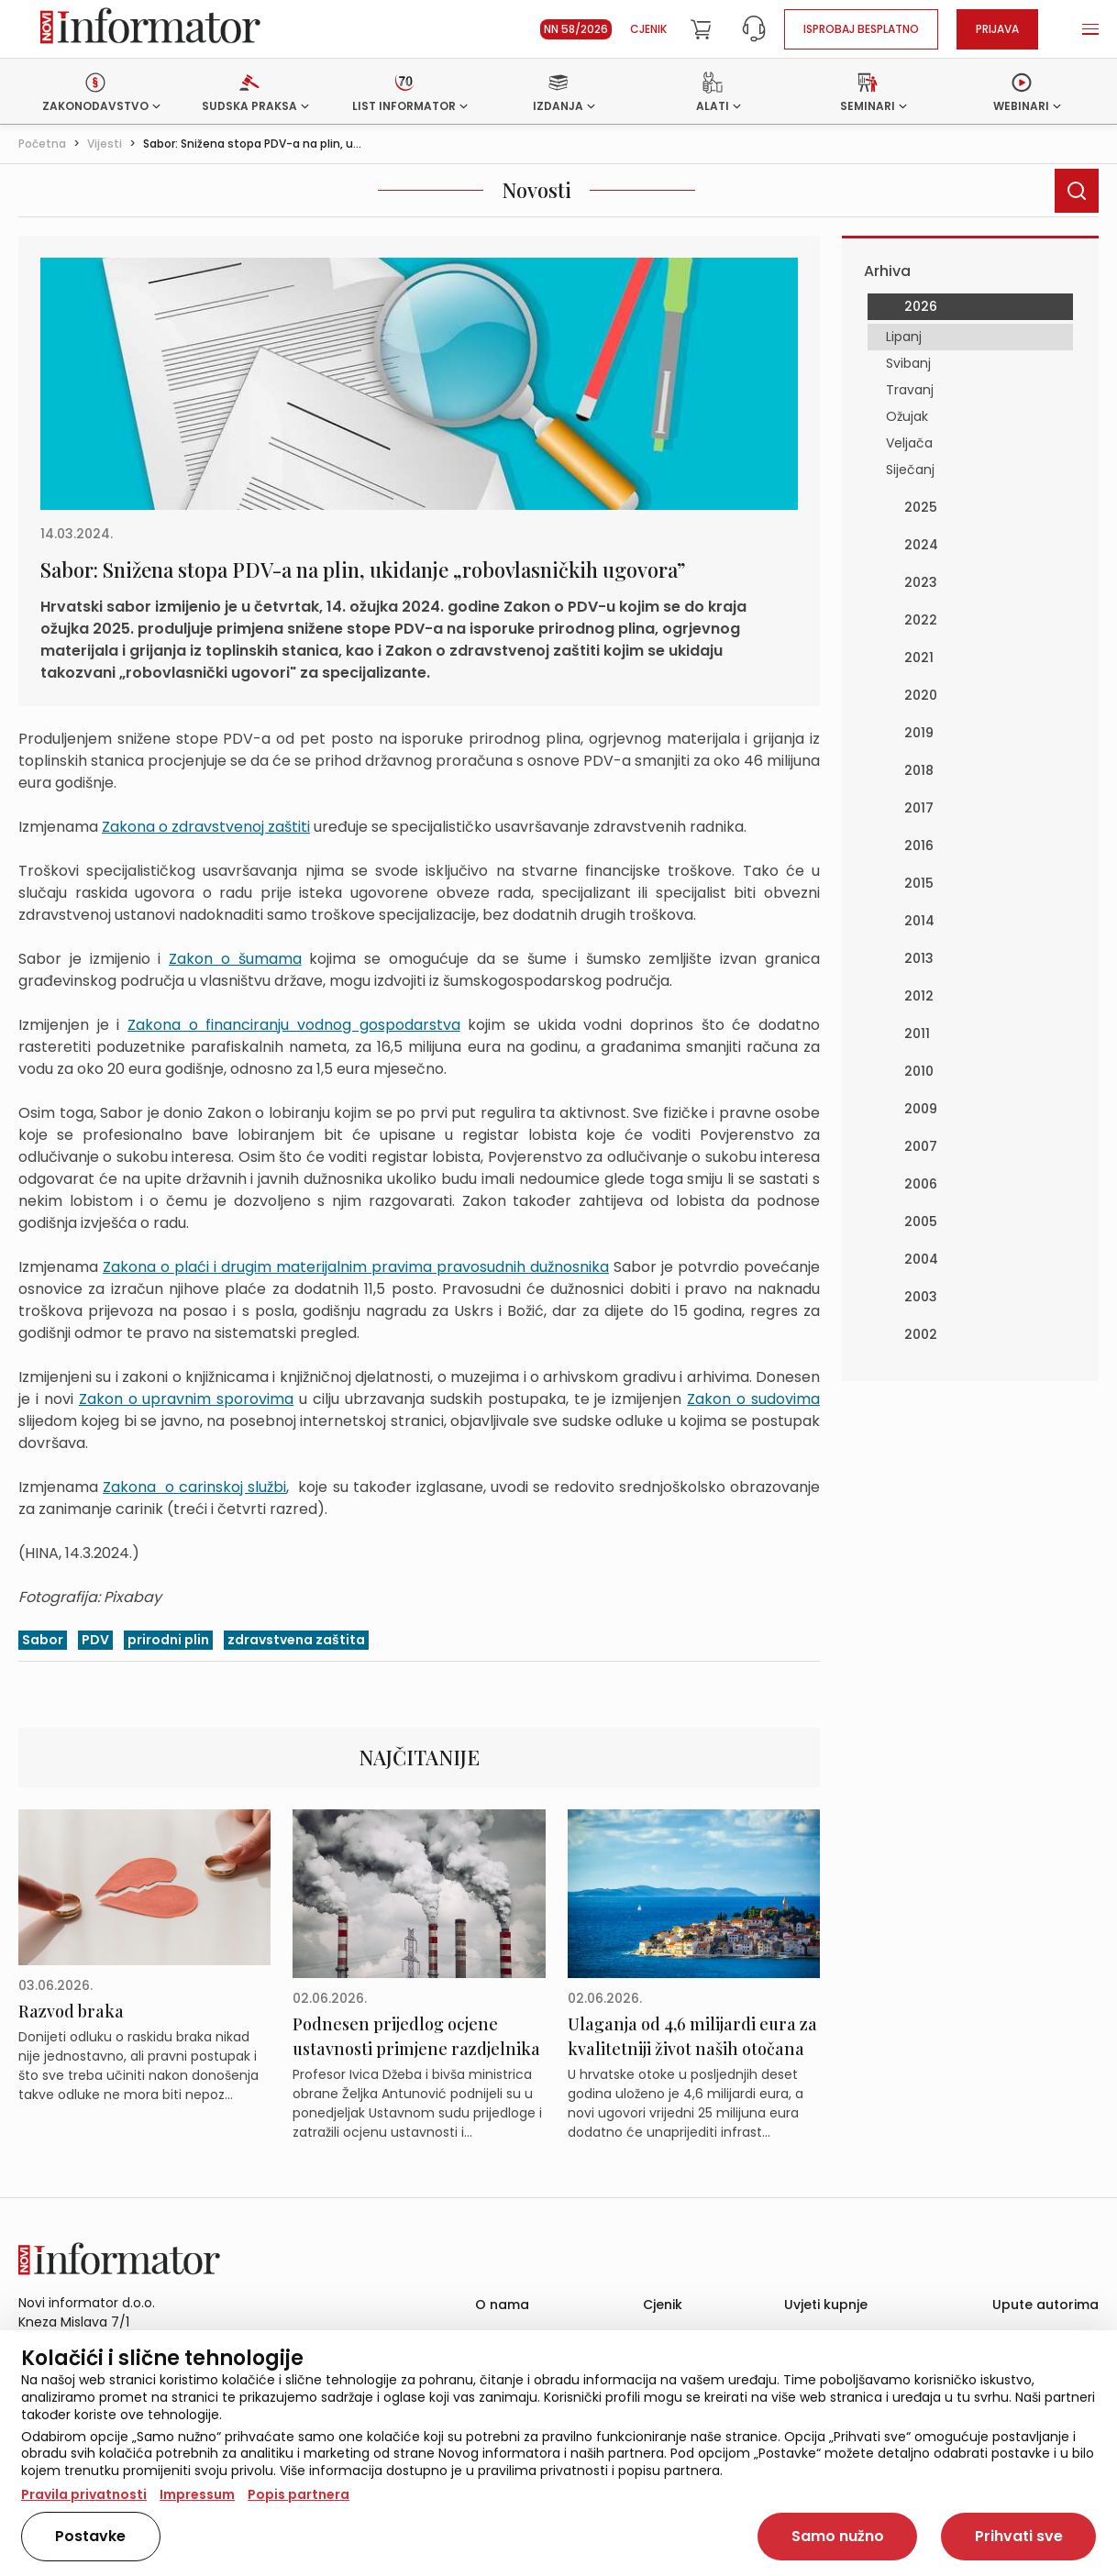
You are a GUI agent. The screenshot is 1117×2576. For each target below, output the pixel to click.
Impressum (197, 2494)
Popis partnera (298, 2494)
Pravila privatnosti (84, 2494)
